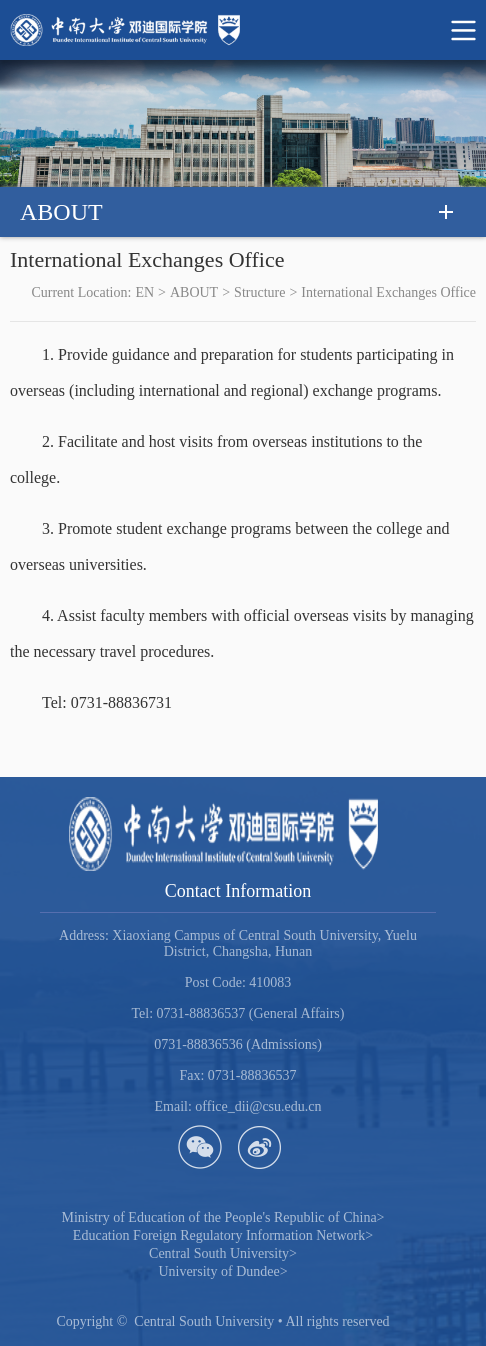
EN (144, 292)
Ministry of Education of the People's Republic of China (222, 1217)
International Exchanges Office (388, 292)
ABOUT (194, 292)
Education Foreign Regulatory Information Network (223, 1235)
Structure (259, 292)
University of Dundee (222, 1271)
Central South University (223, 1253)
